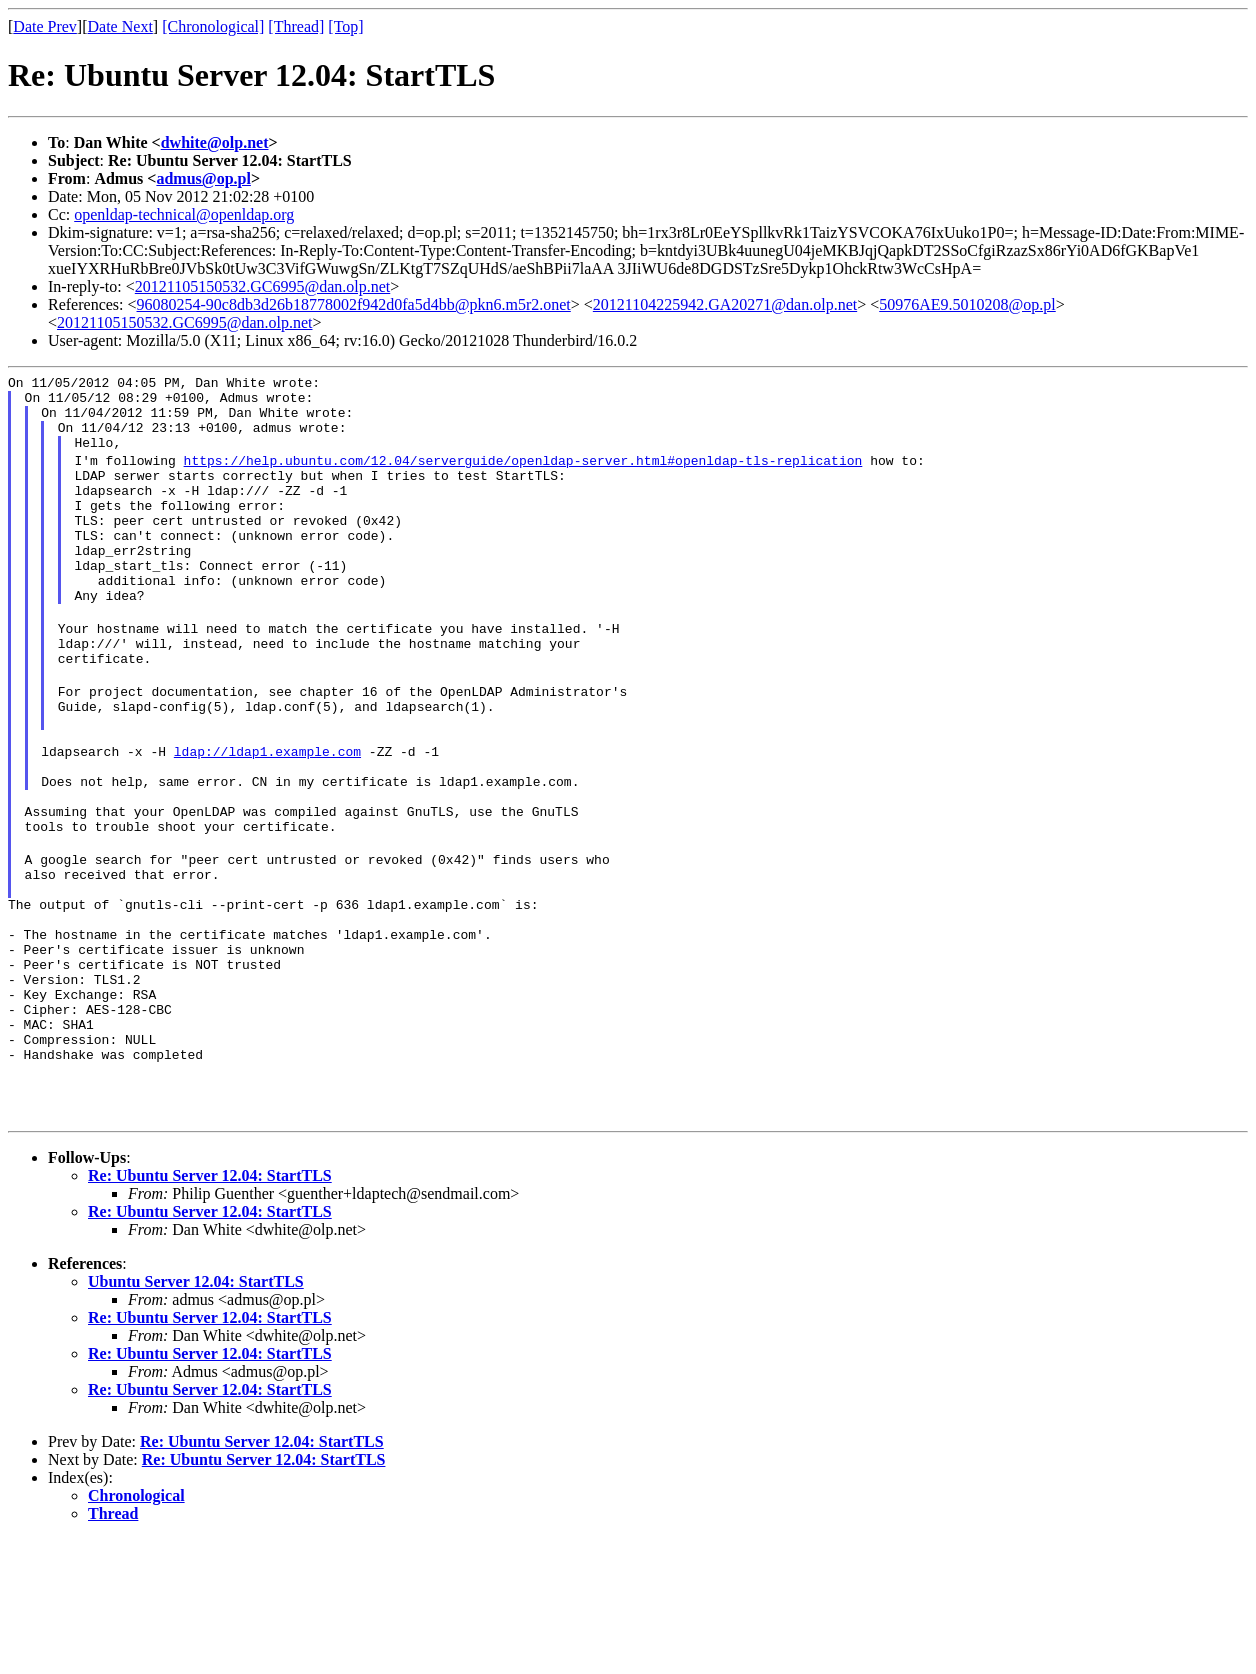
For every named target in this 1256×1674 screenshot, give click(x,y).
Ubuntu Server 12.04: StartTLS (196, 1416)
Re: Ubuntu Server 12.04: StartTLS (210, 1310)
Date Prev (45, 26)
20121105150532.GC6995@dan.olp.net (262, 286)
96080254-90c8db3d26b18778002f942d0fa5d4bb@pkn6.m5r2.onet (354, 304)
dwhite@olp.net (215, 142)
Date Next (120, 26)
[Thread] (296, 26)
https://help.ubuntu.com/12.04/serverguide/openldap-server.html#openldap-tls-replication (523, 475)
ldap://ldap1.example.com (267, 817)
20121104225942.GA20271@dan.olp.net (725, 304)
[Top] (345, 26)
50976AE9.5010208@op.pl (967, 304)
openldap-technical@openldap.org (184, 214)
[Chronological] (213, 26)
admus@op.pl (203, 178)
